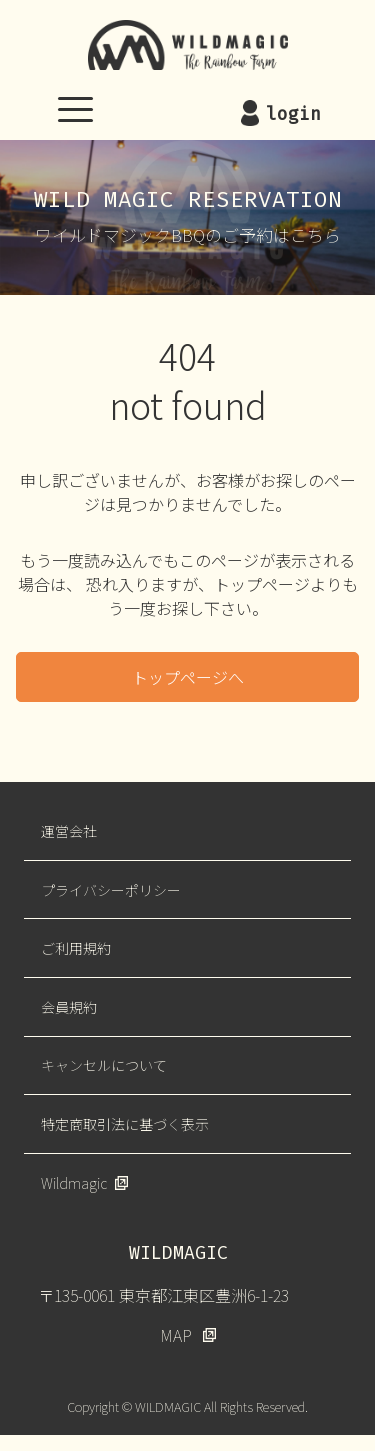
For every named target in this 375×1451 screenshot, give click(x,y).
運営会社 (69, 831)
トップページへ (188, 677)
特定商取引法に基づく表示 (125, 1124)
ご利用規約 (76, 948)
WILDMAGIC (188, 45)
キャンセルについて (104, 1065)
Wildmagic (74, 1183)
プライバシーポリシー (111, 890)
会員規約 (69, 1007)
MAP (176, 1335)
